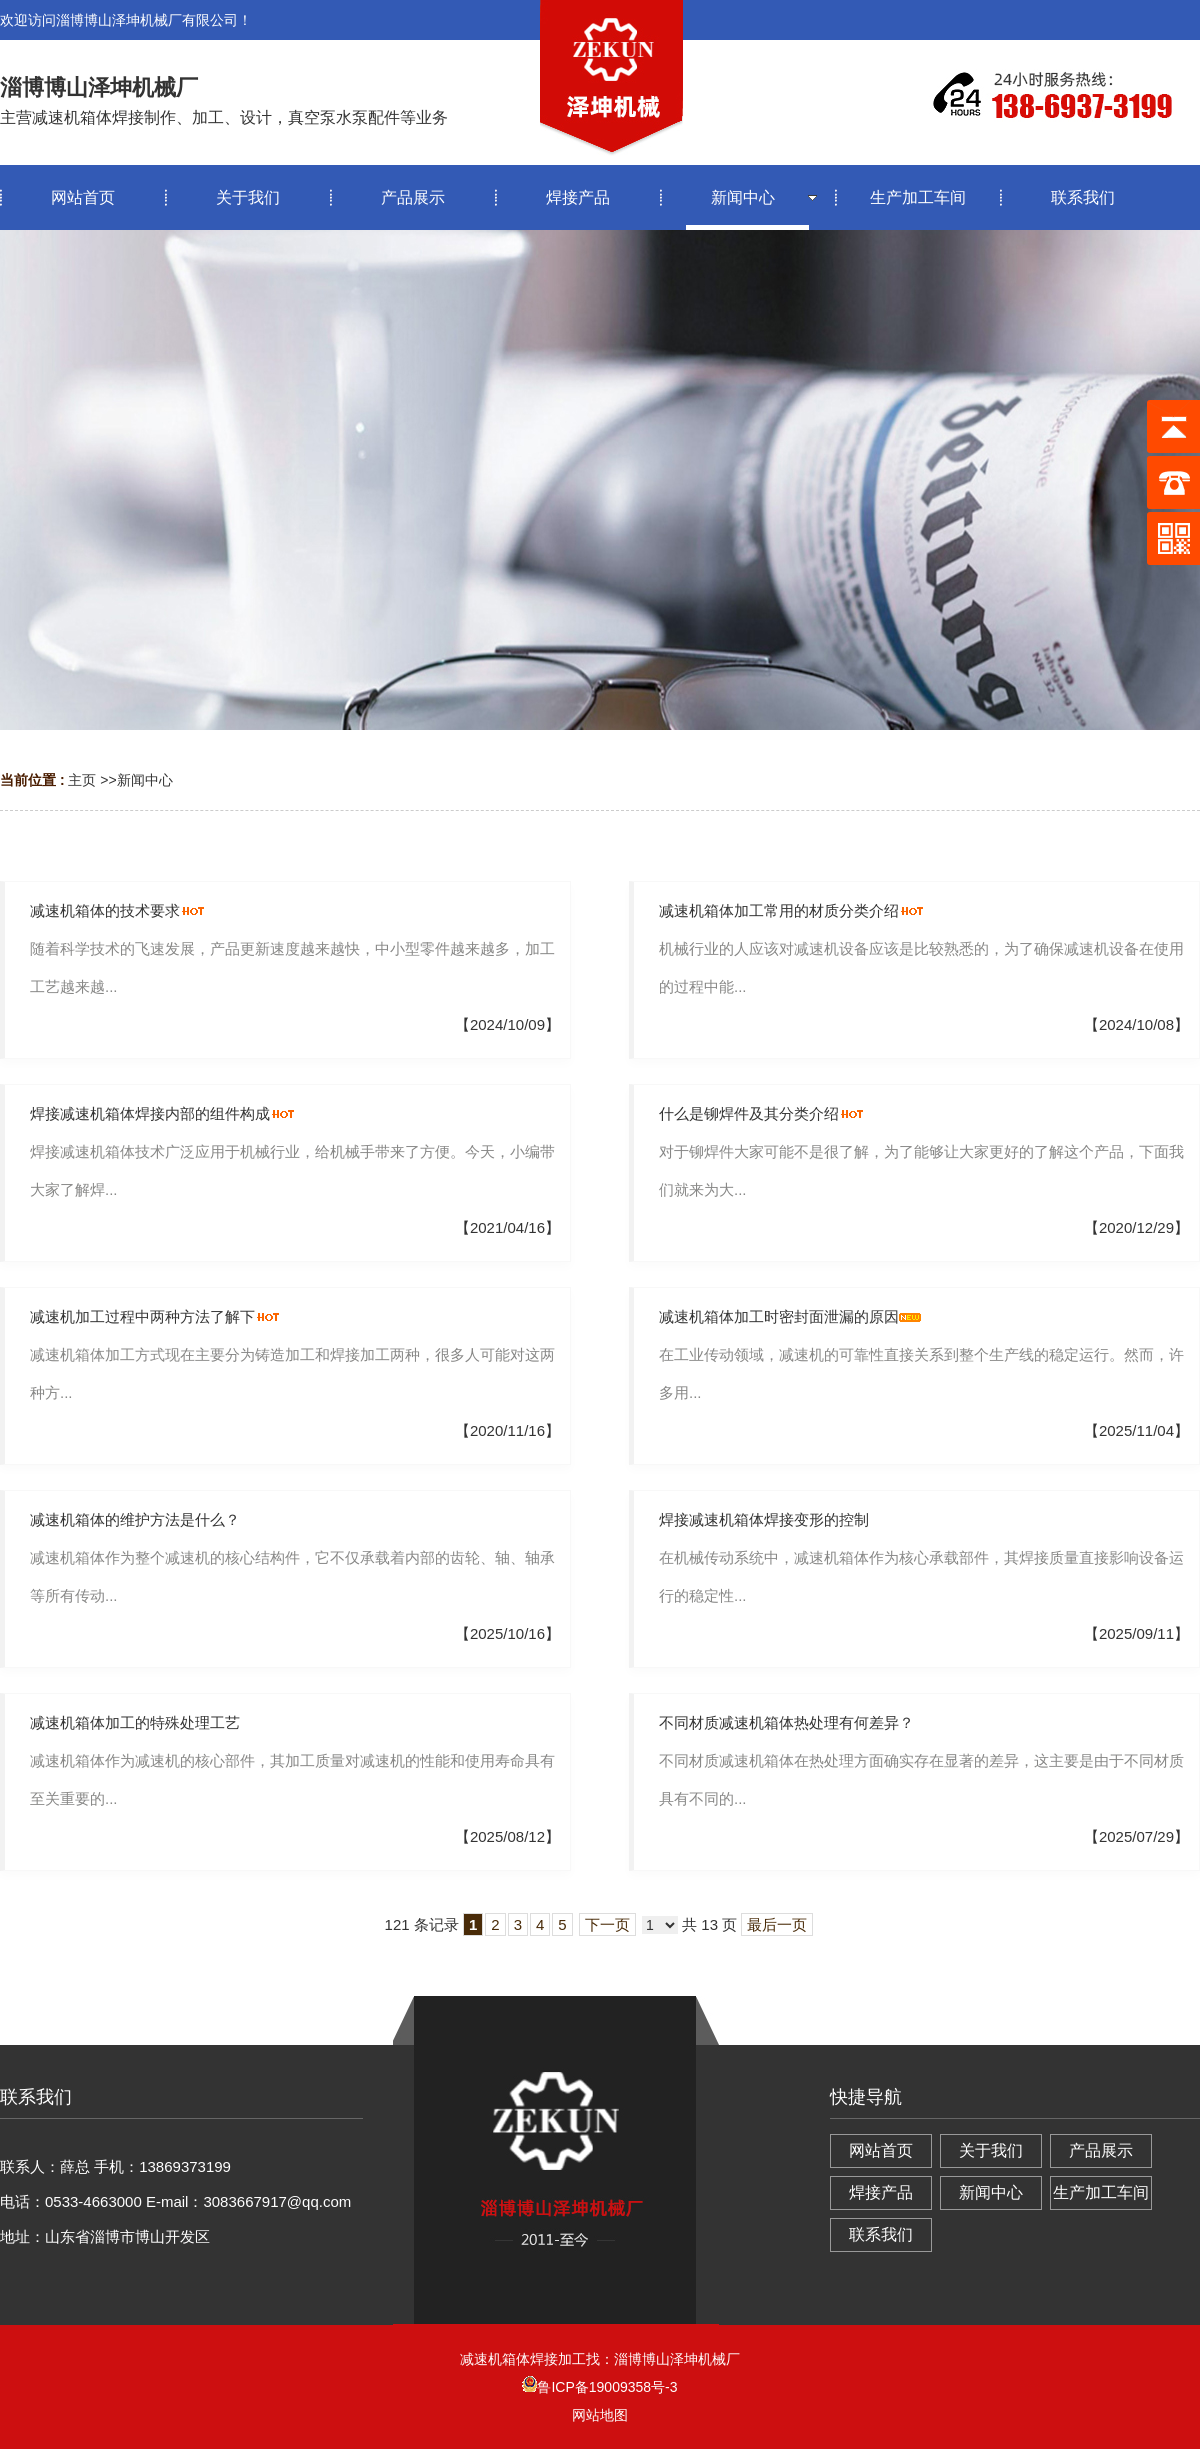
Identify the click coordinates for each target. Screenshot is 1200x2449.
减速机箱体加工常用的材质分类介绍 (779, 910)
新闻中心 (145, 780)
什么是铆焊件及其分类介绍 (749, 1113)
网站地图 (600, 2415)
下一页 (607, 1924)
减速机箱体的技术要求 (105, 910)
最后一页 (777, 1924)
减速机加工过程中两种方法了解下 (142, 1316)
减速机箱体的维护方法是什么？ (135, 1519)
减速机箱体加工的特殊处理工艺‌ (135, 1722)
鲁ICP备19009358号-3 (599, 2387)
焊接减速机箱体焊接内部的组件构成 (150, 1113)
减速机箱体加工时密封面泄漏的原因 (779, 1316)
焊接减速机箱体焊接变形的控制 (764, 1519)
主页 (82, 780)
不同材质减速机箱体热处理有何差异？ (786, 1722)
